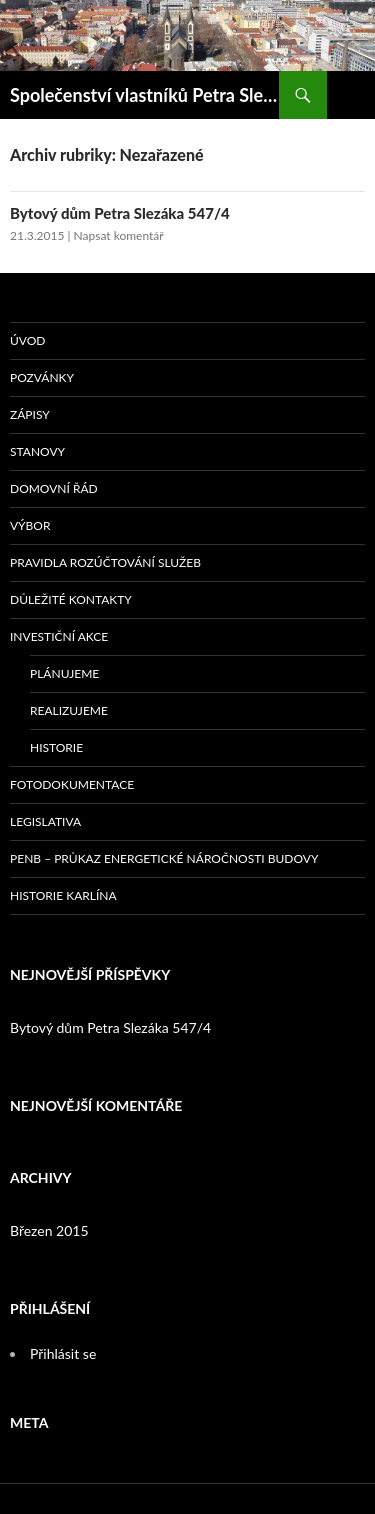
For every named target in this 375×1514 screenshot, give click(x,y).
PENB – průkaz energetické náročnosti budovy (164, 858)
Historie (56, 747)
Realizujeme (69, 710)
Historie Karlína (63, 895)
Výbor (30, 525)
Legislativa (45, 821)
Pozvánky (42, 377)
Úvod (27, 340)
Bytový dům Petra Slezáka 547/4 (120, 213)
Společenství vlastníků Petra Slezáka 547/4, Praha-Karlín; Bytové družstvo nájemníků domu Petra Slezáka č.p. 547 (144, 95)
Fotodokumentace (72, 784)
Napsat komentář (119, 235)
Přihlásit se (63, 1353)
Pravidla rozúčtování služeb (105, 562)
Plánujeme (64, 673)
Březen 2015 (49, 1230)
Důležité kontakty (71, 599)
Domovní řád (54, 488)
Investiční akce (59, 636)
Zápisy (30, 414)
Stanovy (37, 451)
